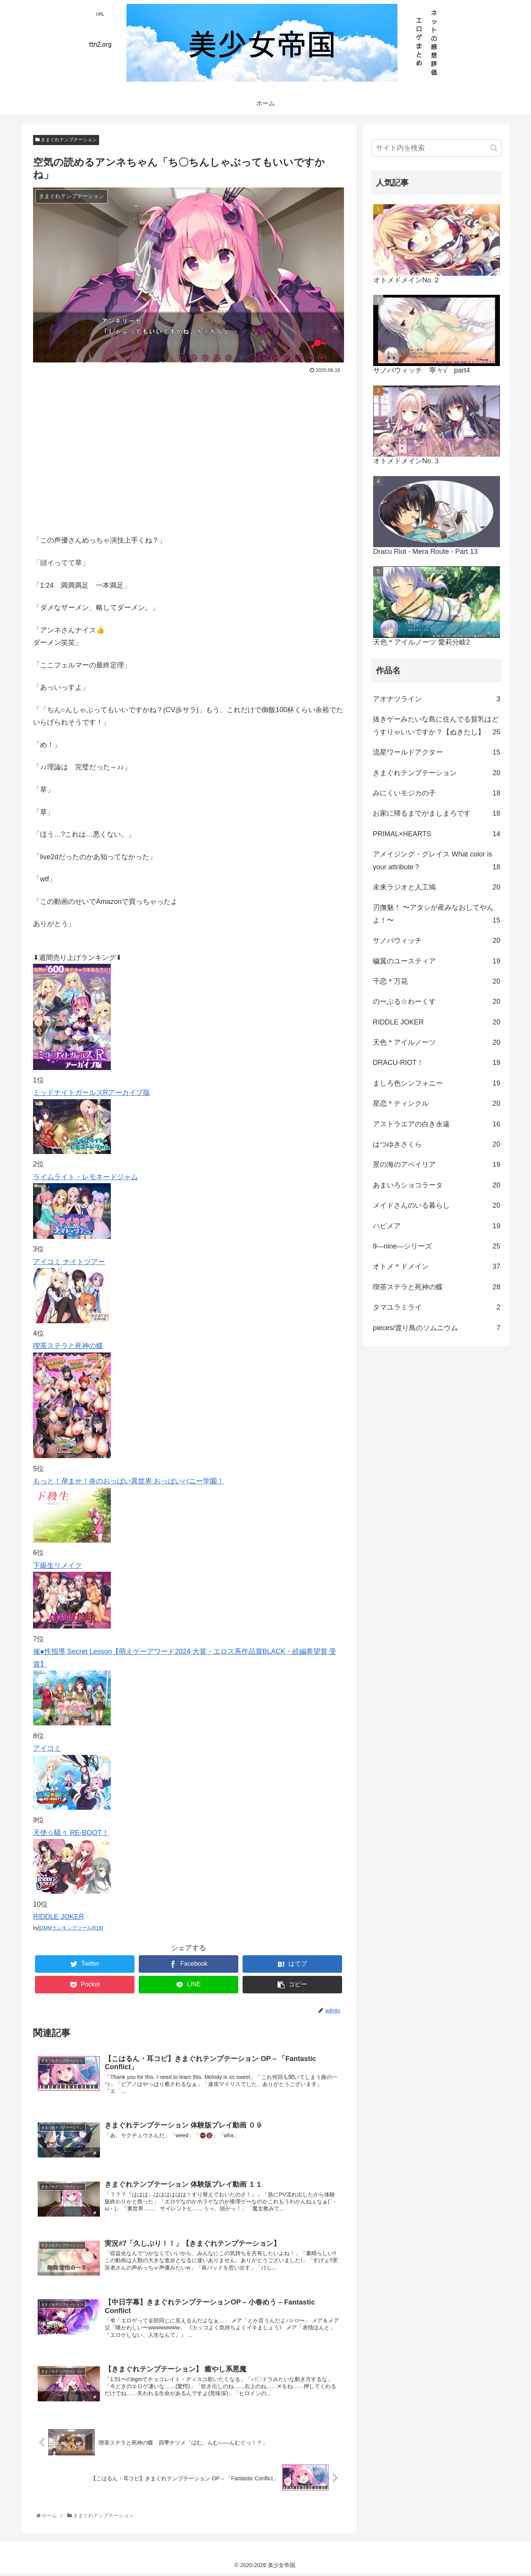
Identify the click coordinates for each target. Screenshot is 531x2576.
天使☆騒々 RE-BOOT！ (71, 1833)
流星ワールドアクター (436, 752)
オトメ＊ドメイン (436, 1266)
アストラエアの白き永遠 (436, 1124)
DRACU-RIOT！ (436, 1062)
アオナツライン (436, 699)
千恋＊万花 (436, 981)
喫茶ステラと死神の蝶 (68, 1346)
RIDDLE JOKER (58, 1917)
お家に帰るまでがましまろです (436, 813)
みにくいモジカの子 (436, 793)
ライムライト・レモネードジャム (85, 1177)
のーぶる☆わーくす (436, 1001)
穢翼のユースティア (436, 961)
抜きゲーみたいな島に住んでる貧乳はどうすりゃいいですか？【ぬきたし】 (436, 726)
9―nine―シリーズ (436, 1246)
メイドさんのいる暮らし (436, 1205)
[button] (494, 148)
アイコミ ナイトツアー (69, 1262)
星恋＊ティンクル (436, 1103)
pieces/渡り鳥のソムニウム (436, 1328)
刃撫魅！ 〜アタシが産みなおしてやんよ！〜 (436, 915)
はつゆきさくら (436, 1144)
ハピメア (436, 1226)
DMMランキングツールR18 (70, 1928)
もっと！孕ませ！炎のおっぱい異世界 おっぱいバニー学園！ (128, 1481)
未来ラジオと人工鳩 (436, 887)
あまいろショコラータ (436, 1185)
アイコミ (47, 1748)
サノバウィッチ (436, 940)
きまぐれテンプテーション (66, 139)
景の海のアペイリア (436, 1164)
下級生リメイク (57, 1565)
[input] (436, 148)
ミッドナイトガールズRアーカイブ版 (91, 1092)
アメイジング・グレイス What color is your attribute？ (436, 861)
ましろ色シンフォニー (436, 1083)
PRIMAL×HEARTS (436, 834)
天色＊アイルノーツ (436, 1042)
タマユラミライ (436, 1307)
